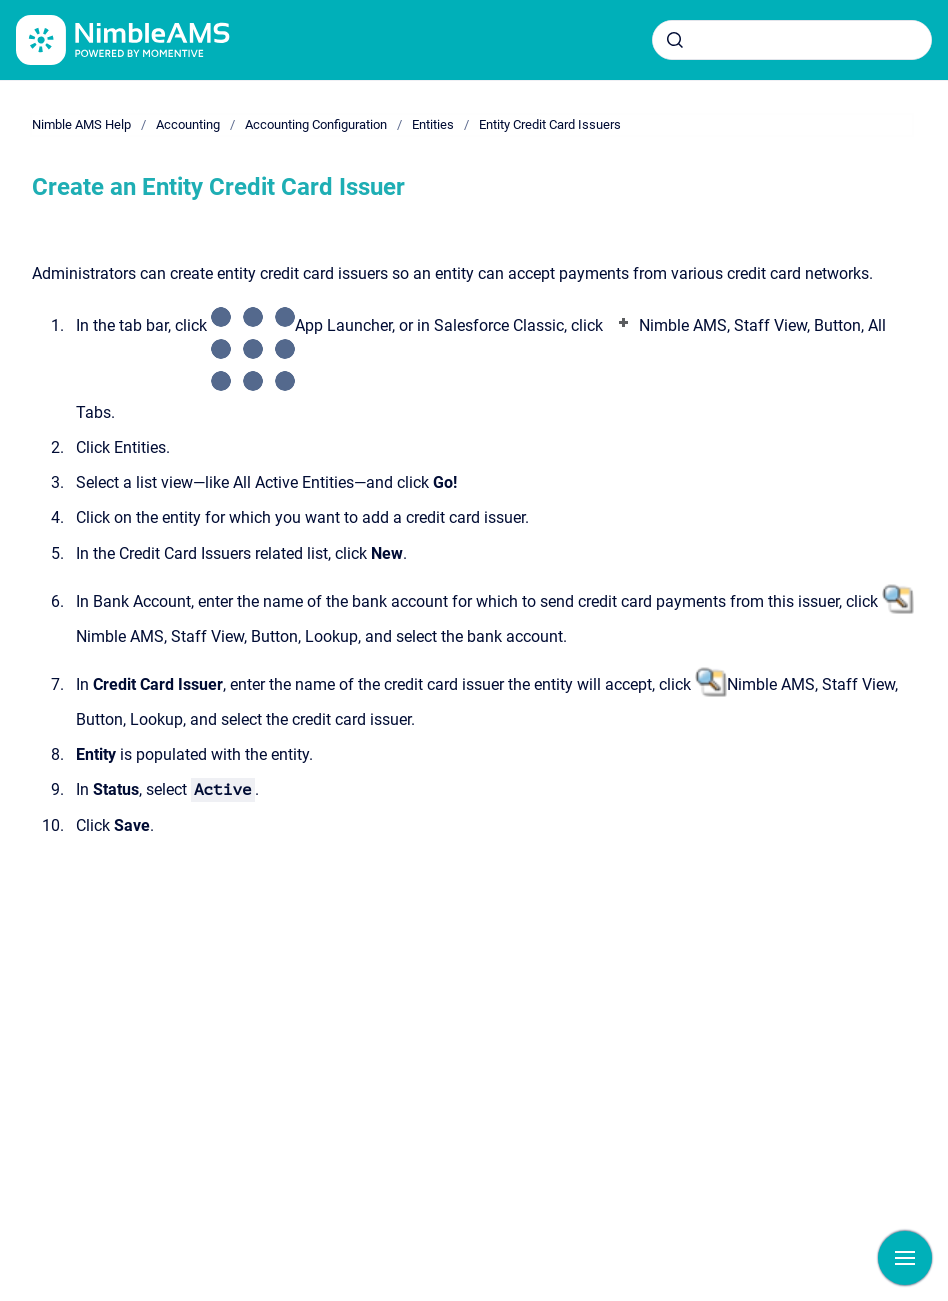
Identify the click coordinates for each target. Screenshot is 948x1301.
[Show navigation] (905, 1258)
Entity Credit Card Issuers (550, 124)
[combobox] (792, 40)
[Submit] (675, 40)
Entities (433, 124)
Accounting (188, 124)
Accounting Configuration (316, 124)
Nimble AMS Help (81, 124)
